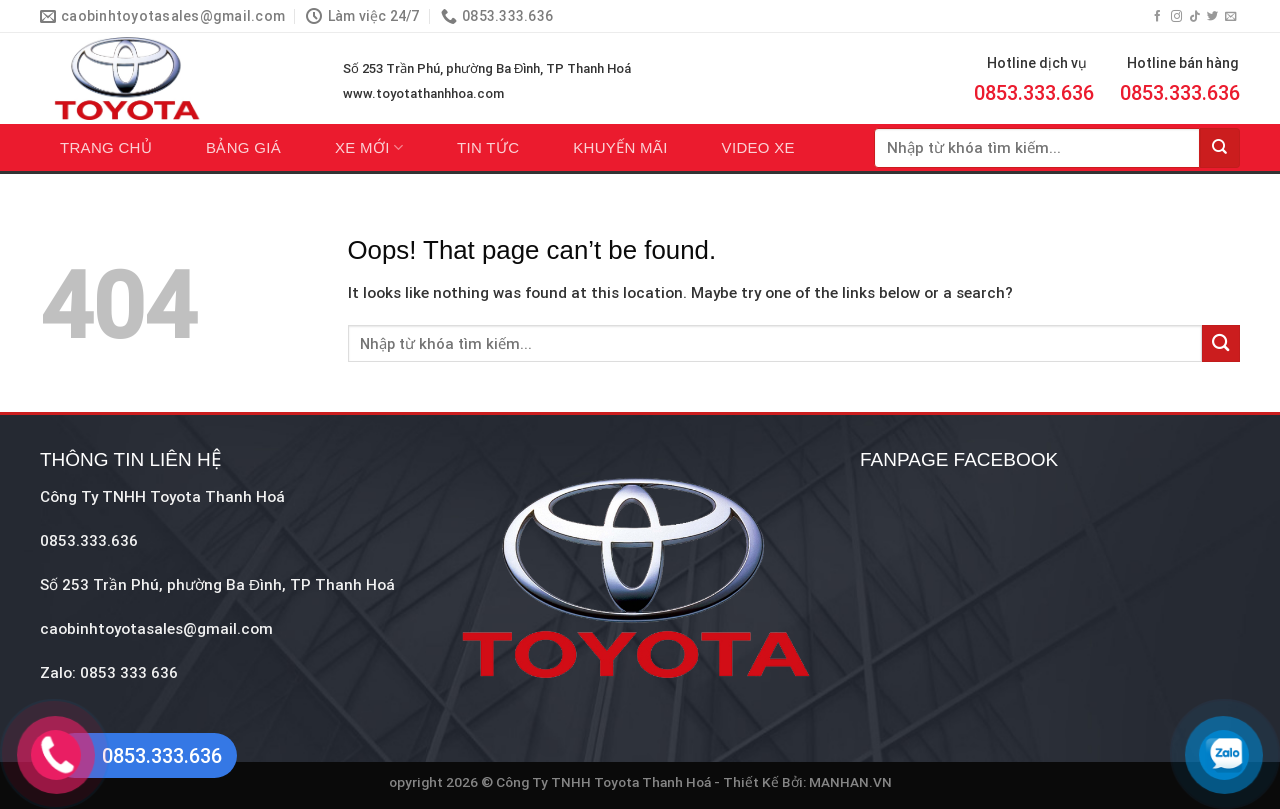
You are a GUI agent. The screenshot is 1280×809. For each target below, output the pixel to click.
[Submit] (1220, 148)
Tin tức (488, 147)
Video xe (758, 147)
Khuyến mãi (620, 147)
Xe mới (369, 147)
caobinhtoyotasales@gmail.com (156, 629)
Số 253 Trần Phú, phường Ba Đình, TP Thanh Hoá (487, 68)
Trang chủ (106, 147)
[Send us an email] (1230, 17)
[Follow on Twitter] (1212, 17)
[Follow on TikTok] (1194, 17)
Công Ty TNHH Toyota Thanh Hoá (162, 497)
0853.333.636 (1034, 93)
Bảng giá (243, 147)
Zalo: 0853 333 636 (109, 673)
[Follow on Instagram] (1176, 17)
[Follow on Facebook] (1157, 17)
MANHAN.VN (850, 782)
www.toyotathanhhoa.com (423, 93)
